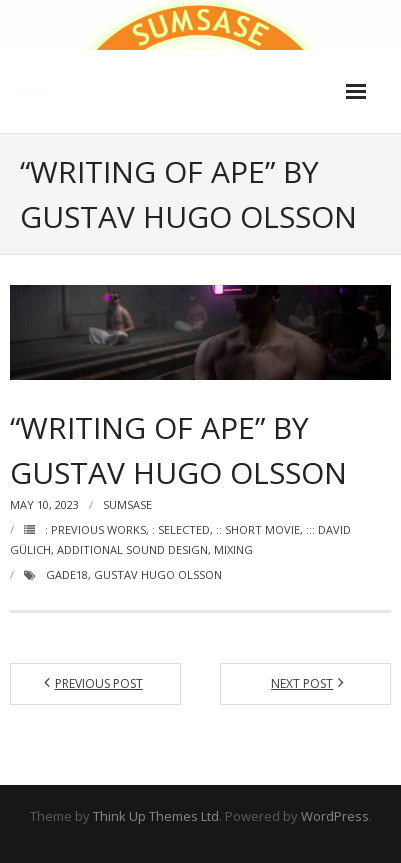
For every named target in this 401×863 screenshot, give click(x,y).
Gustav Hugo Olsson (158, 574)
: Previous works (95, 529)
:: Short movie (258, 529)
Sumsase (127, 504)
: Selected (181, 529)
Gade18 (67, 574)
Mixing (233, 549)
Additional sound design (132, 549)
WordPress (335, 816)
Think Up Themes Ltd (156, 816)
